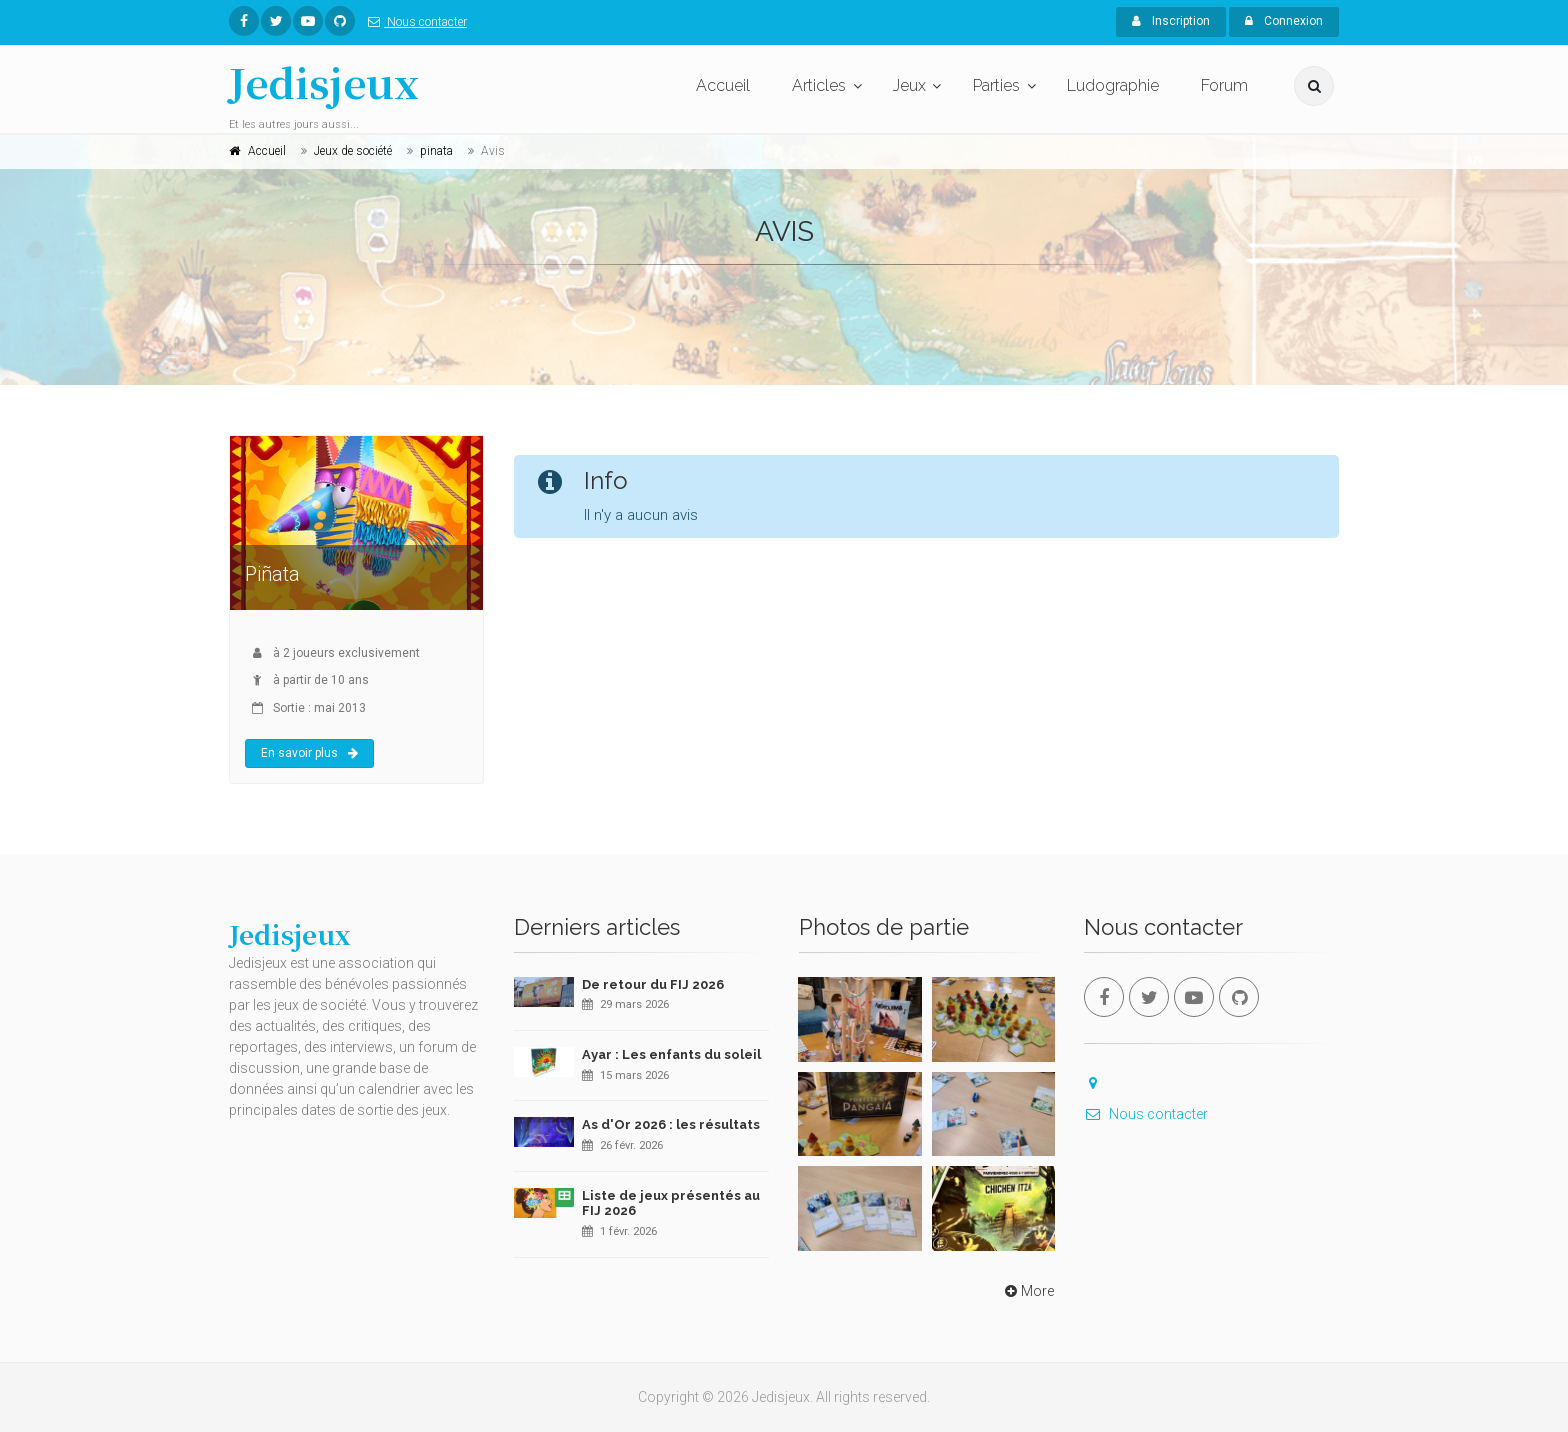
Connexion (1284, 21)
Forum (1224, 85)
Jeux (909, 85)
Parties (996, 85)
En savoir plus (309, 753)
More (1027, 1291)
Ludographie (1113, 85)
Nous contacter (413, 22)
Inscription (1171, 21)
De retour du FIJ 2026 (653, 984)
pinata (436, 151)
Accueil (723, 85)
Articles (819, 85)
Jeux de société (353, 151)
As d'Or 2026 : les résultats (671, 1124)
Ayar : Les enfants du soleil (671, 1054)
